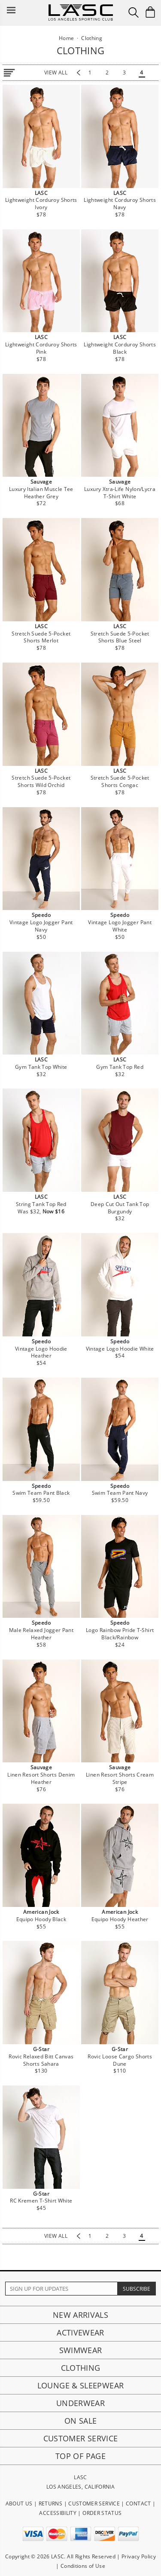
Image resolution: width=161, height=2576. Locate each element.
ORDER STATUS (102, 2513)
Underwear (80, 2403)
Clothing (80, 2368)
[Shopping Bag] (150, 12)
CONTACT (138, 2503)
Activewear (80, 2332)
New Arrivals (80, 2315)
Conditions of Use (83, 2566)
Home (66, 38)
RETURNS (51, 2503)
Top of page (80, 2456)
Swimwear (80, 2350)
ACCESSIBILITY (57, 2513)
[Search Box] (133, 12)
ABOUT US (19, 2503)
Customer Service (80, 2438)
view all (55, 72)
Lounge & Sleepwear (80, 2385)
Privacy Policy (139, 2556)
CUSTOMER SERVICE (94, 2503)
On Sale (80, 2421)
